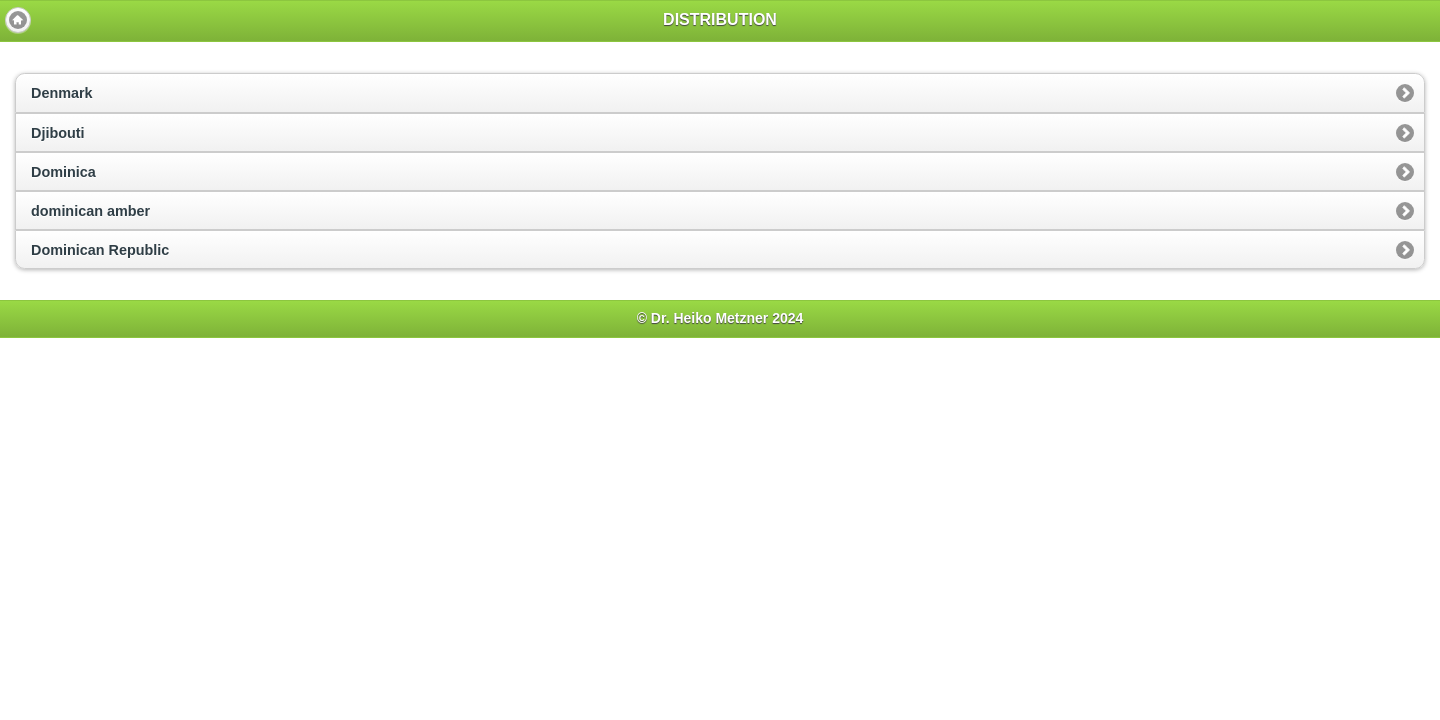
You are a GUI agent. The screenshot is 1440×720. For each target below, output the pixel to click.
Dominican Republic (100, 250)
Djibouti (58, 133)
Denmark (62, 93)
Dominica (63, 172)
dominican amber (90, 211)
